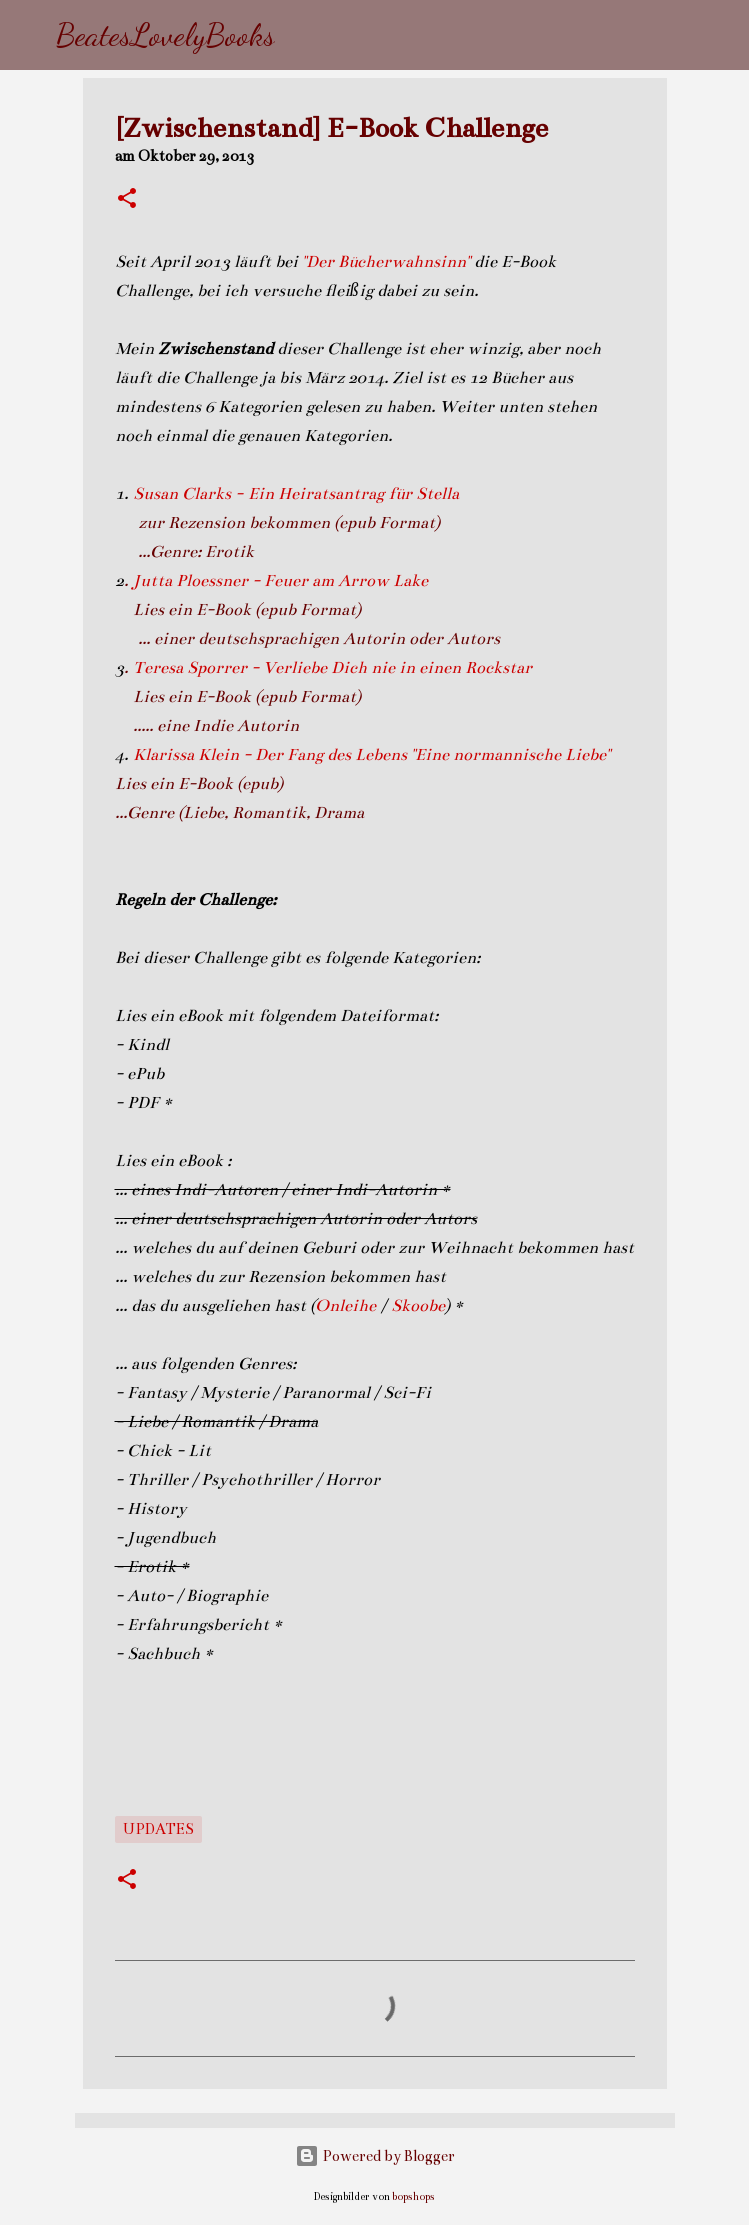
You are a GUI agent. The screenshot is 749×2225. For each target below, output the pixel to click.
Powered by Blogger (375, 2156)
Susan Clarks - (190, 494)
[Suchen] (303, 35)
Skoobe (418, 1306)
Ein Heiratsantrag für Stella (356, 494)
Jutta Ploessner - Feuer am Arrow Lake (280, 581)
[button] (127, 200)
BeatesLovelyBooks (165, 35)
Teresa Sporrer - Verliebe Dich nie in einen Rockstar (335, 668)
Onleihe (345, 1306)
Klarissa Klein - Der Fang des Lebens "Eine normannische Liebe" (371, 755)
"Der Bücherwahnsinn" (386, 262)
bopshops (413, 2196)
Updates (158, 1829)
